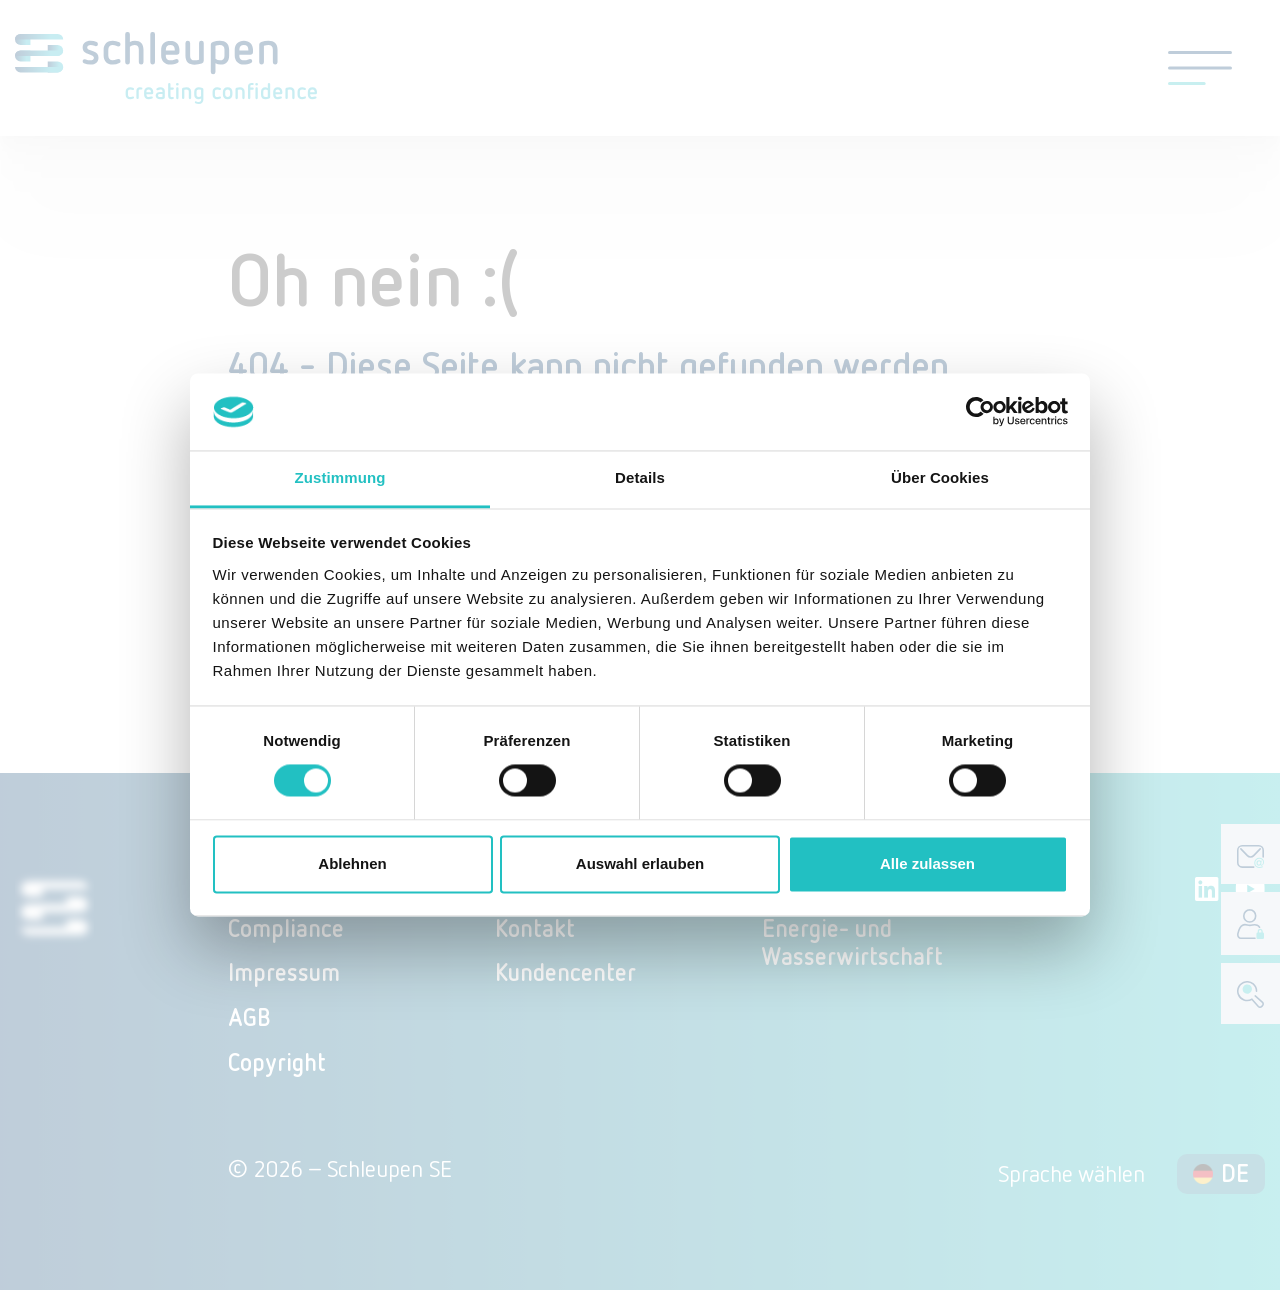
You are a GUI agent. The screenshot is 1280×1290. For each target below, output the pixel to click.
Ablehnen (352, 863)
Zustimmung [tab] (340, 477)
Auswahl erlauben (640, 863)
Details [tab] (640, 477)
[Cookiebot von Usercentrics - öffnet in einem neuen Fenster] (980, 412)
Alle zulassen (927, 863)
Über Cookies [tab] (940, 477)
